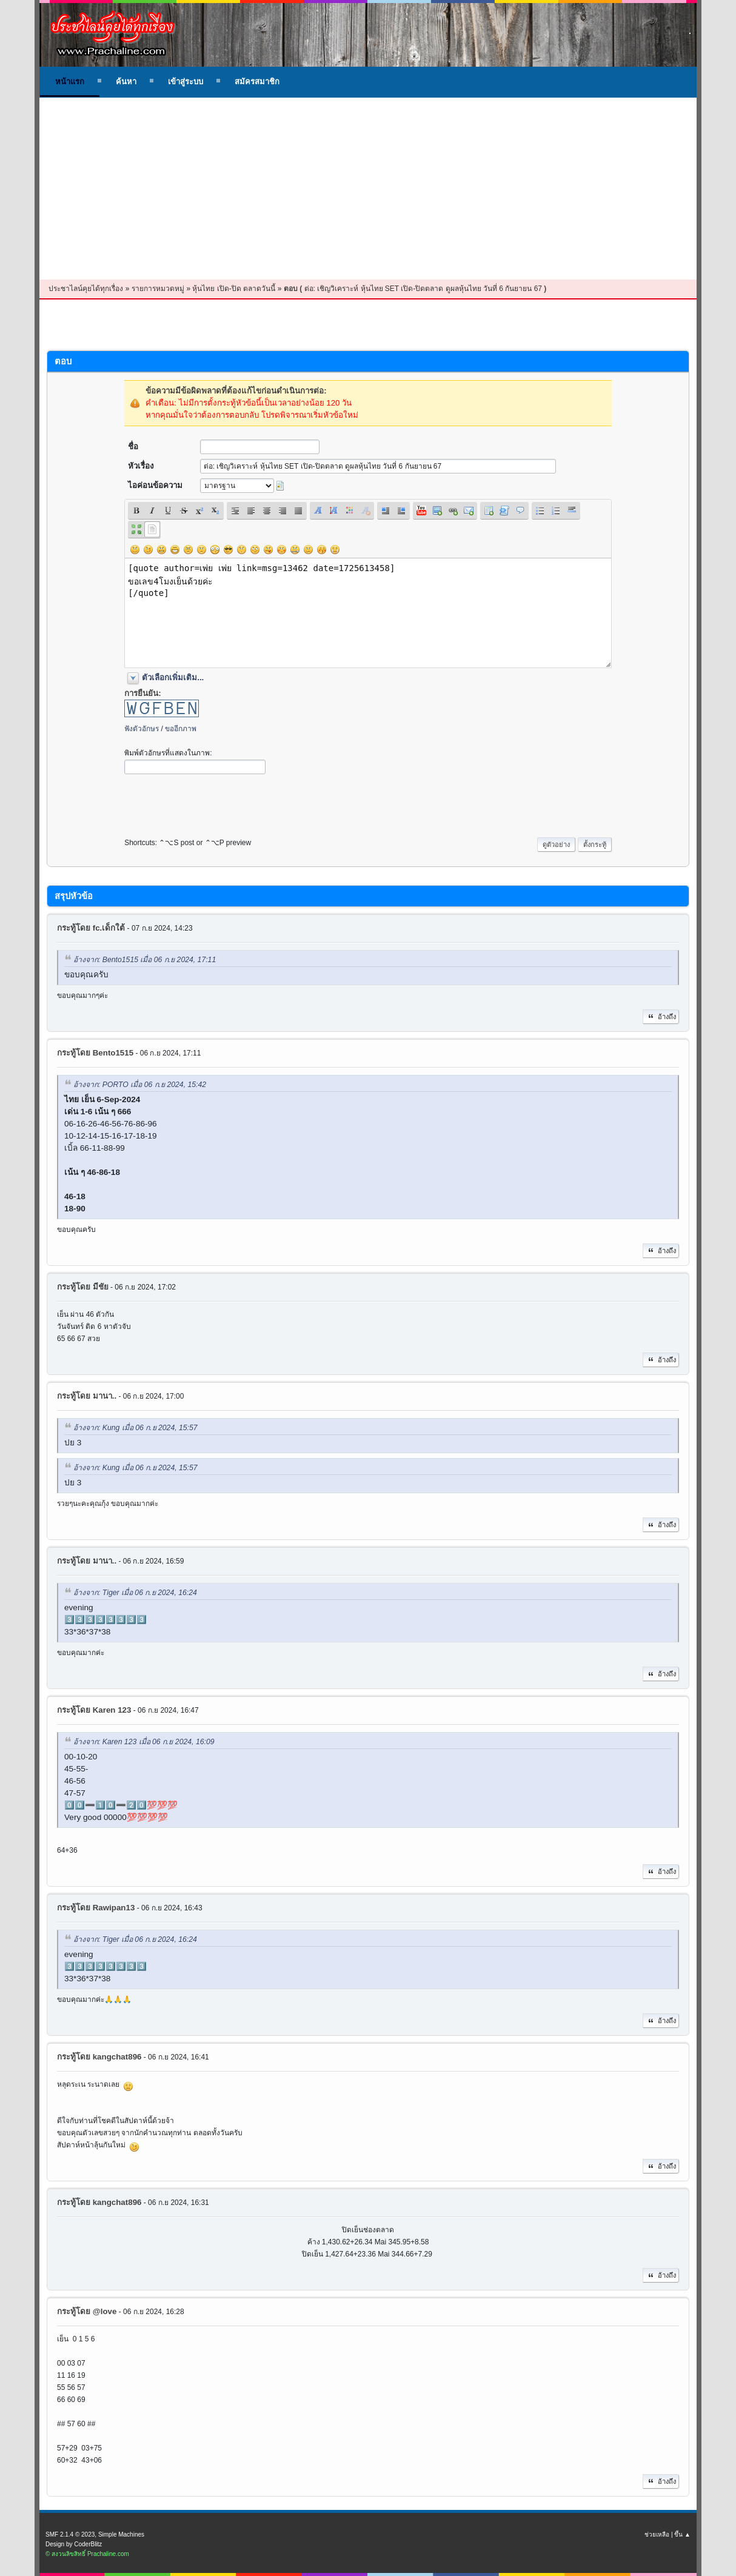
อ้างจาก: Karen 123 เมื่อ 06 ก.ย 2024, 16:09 (144, 1742)
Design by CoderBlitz (73, 2544)
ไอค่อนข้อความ (155, 485)
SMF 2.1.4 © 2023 (70, 2534)
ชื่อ (133, 446)
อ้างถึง (661, 1016)
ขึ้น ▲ (682, 2534)
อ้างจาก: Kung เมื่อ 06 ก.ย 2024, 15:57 (135, 1427)
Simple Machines (121, 2534)
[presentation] (216, 802)
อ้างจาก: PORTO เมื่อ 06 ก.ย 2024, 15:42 (139, 1084)
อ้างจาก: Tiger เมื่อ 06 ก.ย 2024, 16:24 (135, 1592)
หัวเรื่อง (141, 465)
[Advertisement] (368, 188)
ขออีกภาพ (180, 728)
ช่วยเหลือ (656, 2534)
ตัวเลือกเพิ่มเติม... (173, 677)
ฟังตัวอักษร (141, 728)
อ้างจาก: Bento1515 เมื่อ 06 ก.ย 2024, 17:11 (144, 959)
